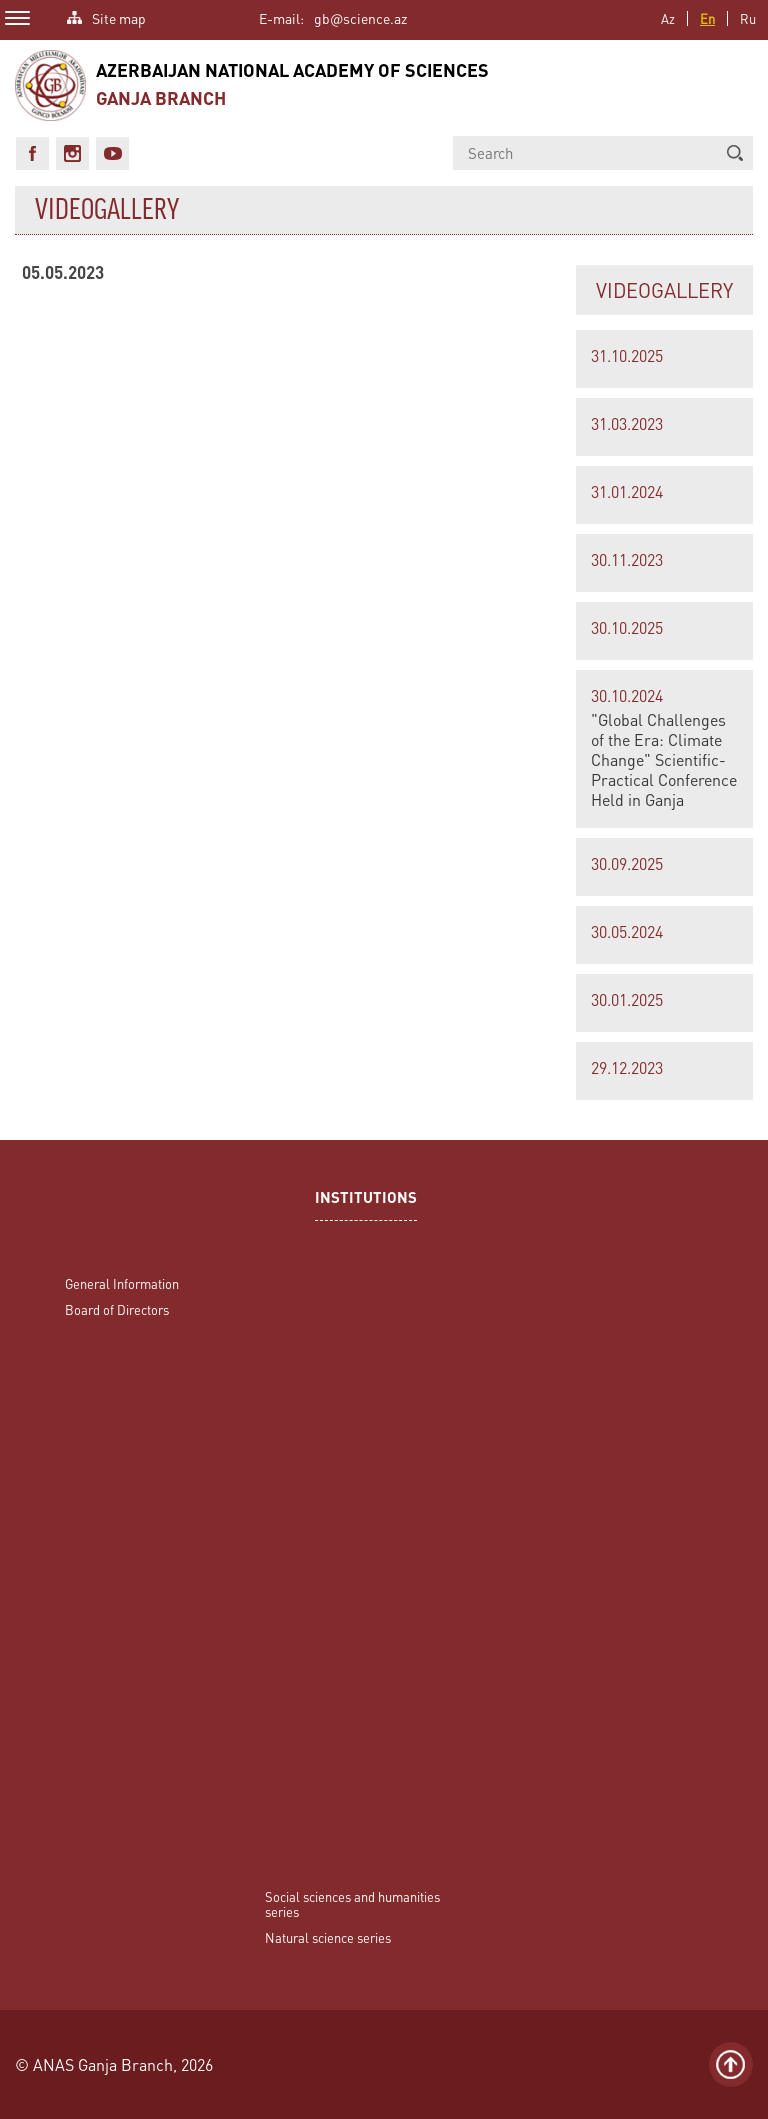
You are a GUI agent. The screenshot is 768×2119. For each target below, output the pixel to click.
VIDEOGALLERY (664, 290)
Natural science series (328, 1937)
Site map (119, 16)
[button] (735, 153)
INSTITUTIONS (366, 1199)
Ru (748, 18)
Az (668, 18)
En (707, 18)
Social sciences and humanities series (352, 1904)
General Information (122, 1283)
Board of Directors (117, 1309)
